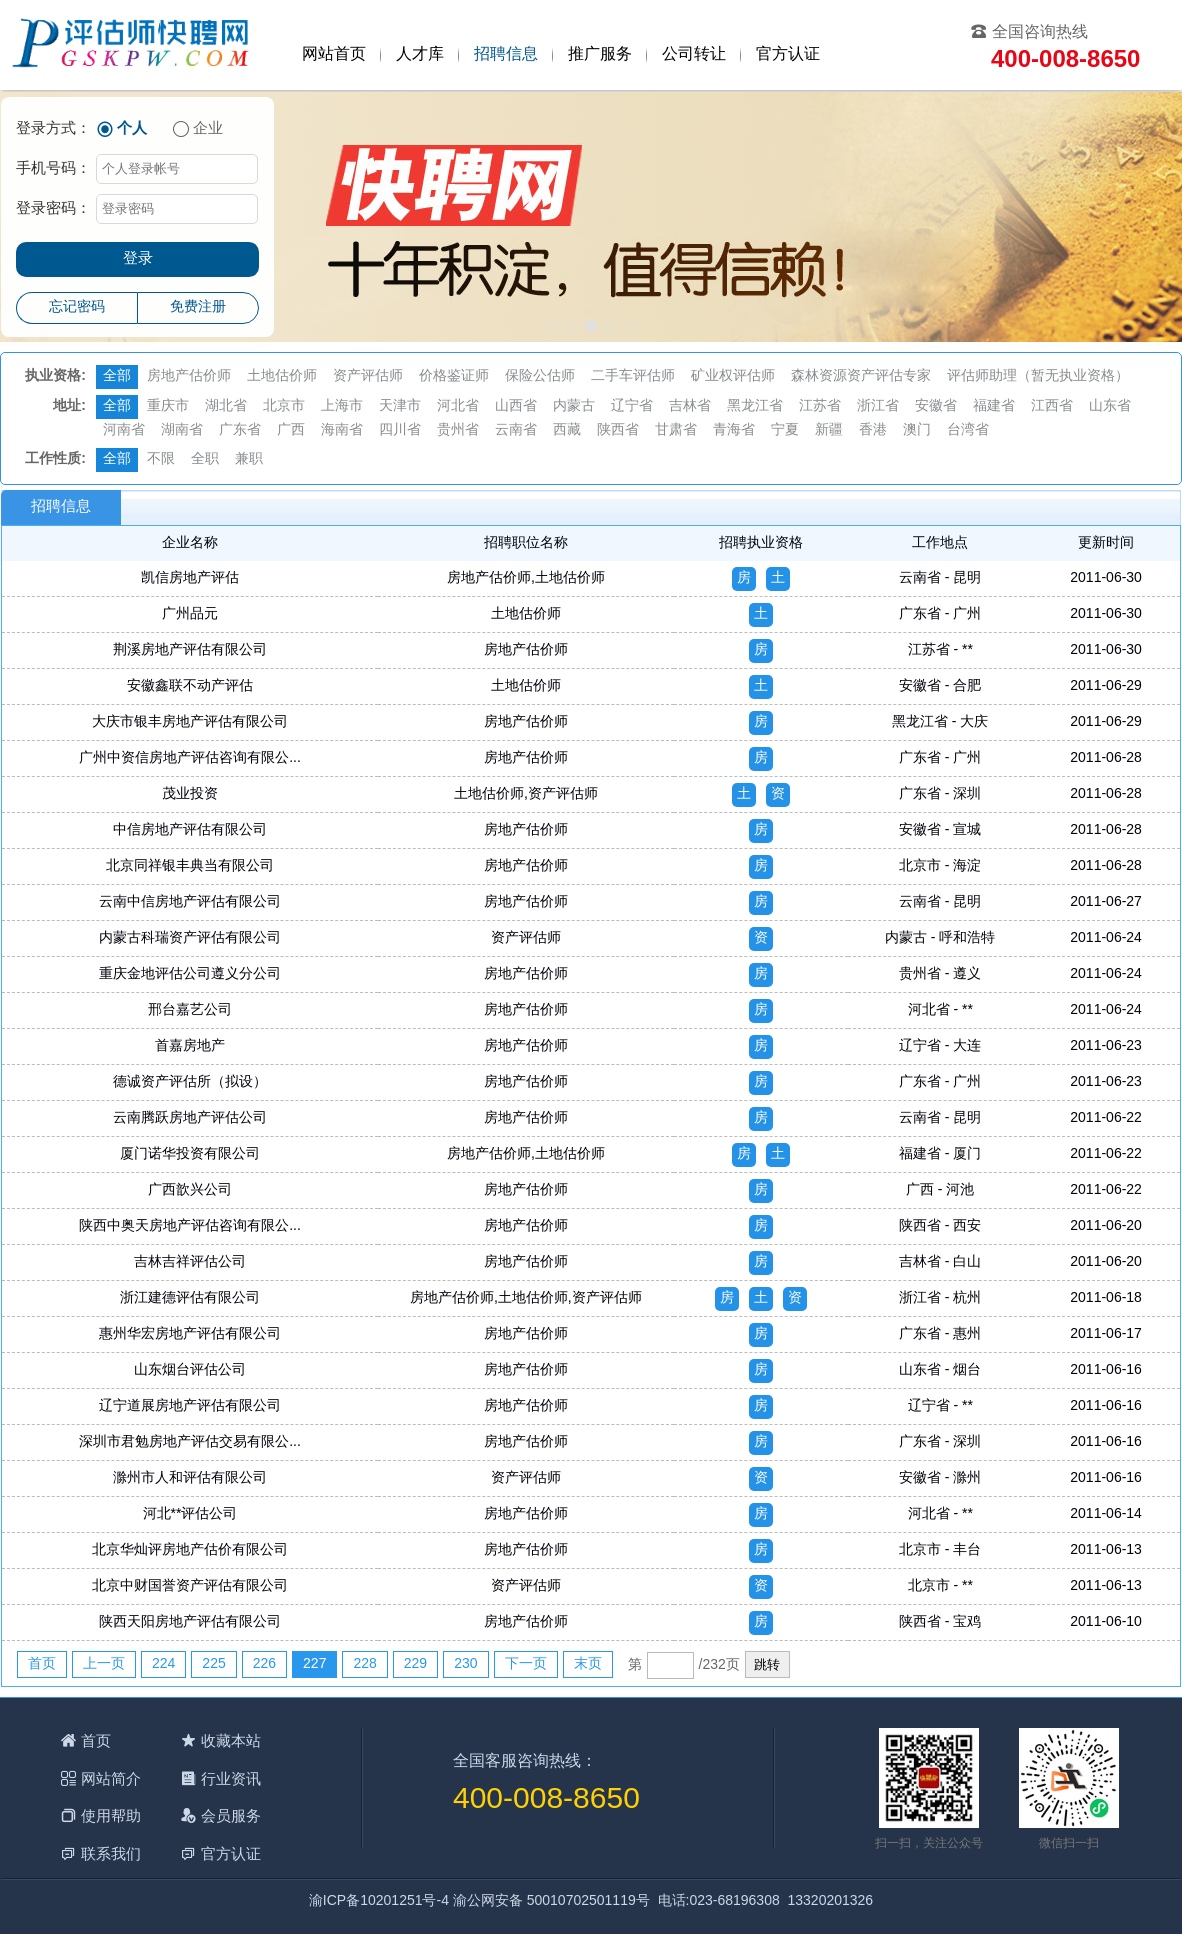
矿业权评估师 (733, 376)
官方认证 (788, 54)
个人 (132, 129)
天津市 (400, 406)
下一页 (526, 1664)
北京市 (284, 406)
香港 (873, 430)
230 (465, 1664)
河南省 (124, 430)
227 (314, 1664)
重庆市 (168, 406)
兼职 (249, 459)
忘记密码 (77, 307)
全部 (117, 376)
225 (213, 1664)
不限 (161, 459)
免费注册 (198, 307)
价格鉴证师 (454, 376)
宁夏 (785, 430)
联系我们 (111, 1853)
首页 (42, 1664)
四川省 (400, 430)
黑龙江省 (755, 406)
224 (163, 1664)
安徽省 (936, 406)
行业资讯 (231, 1778)
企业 (208, 129)
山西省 (516, 406)
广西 (291, 430)
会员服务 (231, 1815)
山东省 (1110, 406)
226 (264, 1664)
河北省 (458, 406)
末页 (588, 1664)
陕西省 (618, 430)
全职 (205, 459)
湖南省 (182, 430)
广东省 (240, 430)
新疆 (829, 430)
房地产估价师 (189, 376)
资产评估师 (368, 376)
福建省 (994, 406)
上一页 (104, 1664)
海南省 (342, 430)
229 (415, 1664)
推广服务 (600, 54)
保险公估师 (540, 376)
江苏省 (820, 406)
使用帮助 (111, 1815)
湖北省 (226, 406)
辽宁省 (632, 406)
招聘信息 (506, 54)
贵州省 (458, 430)
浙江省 (878, 406)
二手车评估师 (633, 376)
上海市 (342, 406)
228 (364, 1664)
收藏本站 (231, 1740)
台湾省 (968, 430)
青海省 (734, 430)
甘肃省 (676, 430)
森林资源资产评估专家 (861, 376)
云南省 (516, 430)
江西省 (1052, 406)
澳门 (917, 430)
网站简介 (111, 1778)
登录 (138, 259)
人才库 (420, 54)
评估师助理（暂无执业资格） (1038, 376)
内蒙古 (574, 406)
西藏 (567, 430)
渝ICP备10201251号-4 (379, 1901)
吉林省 (690, 406)
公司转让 (694, 54)
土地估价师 (282, 376)
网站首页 (334, 54)
